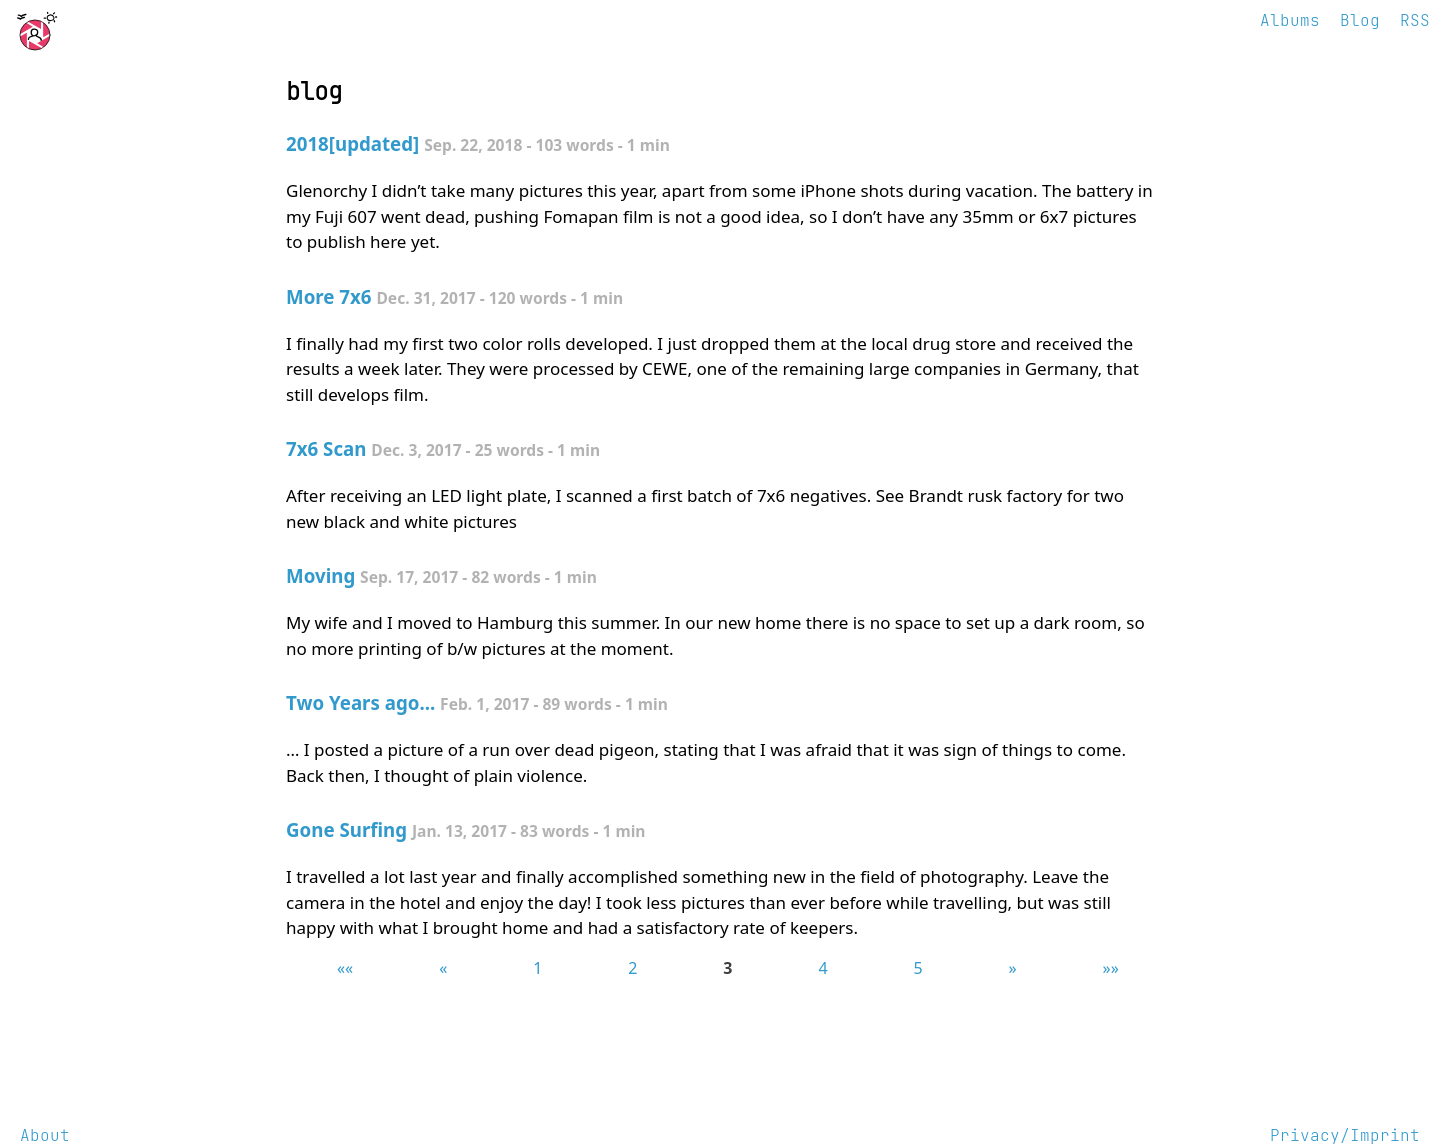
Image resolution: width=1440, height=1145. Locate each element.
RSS (1415, 20)
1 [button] (537, 968)
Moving (320, 575)
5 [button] (917, 968)
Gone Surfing (346, 829)
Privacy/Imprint (1345, 1135)
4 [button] (822, 968)
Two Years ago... (360, 702)
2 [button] (632, 968)
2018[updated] (352, 143)
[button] (345, 968)
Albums (1290, 20)
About (45, 1135)
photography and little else (112, 26)
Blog (1360, 20)
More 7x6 (329, 296)
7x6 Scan (326, 448)
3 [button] (727, 968)
